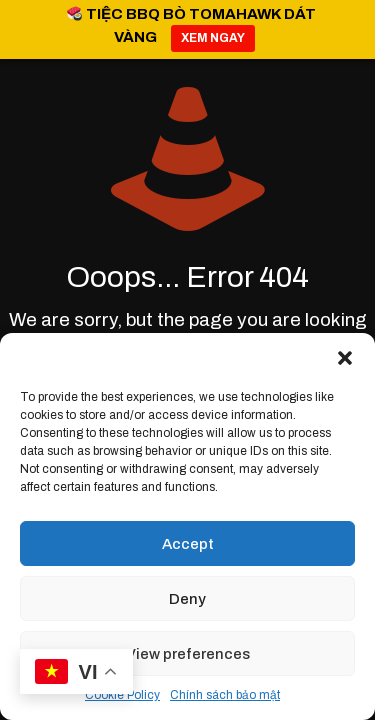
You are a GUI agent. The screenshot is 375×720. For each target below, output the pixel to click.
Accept (188, 544)
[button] (345, 358)
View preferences (188, 654)
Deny (187, 599)
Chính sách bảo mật (225, 695)
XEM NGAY (213, 38)
